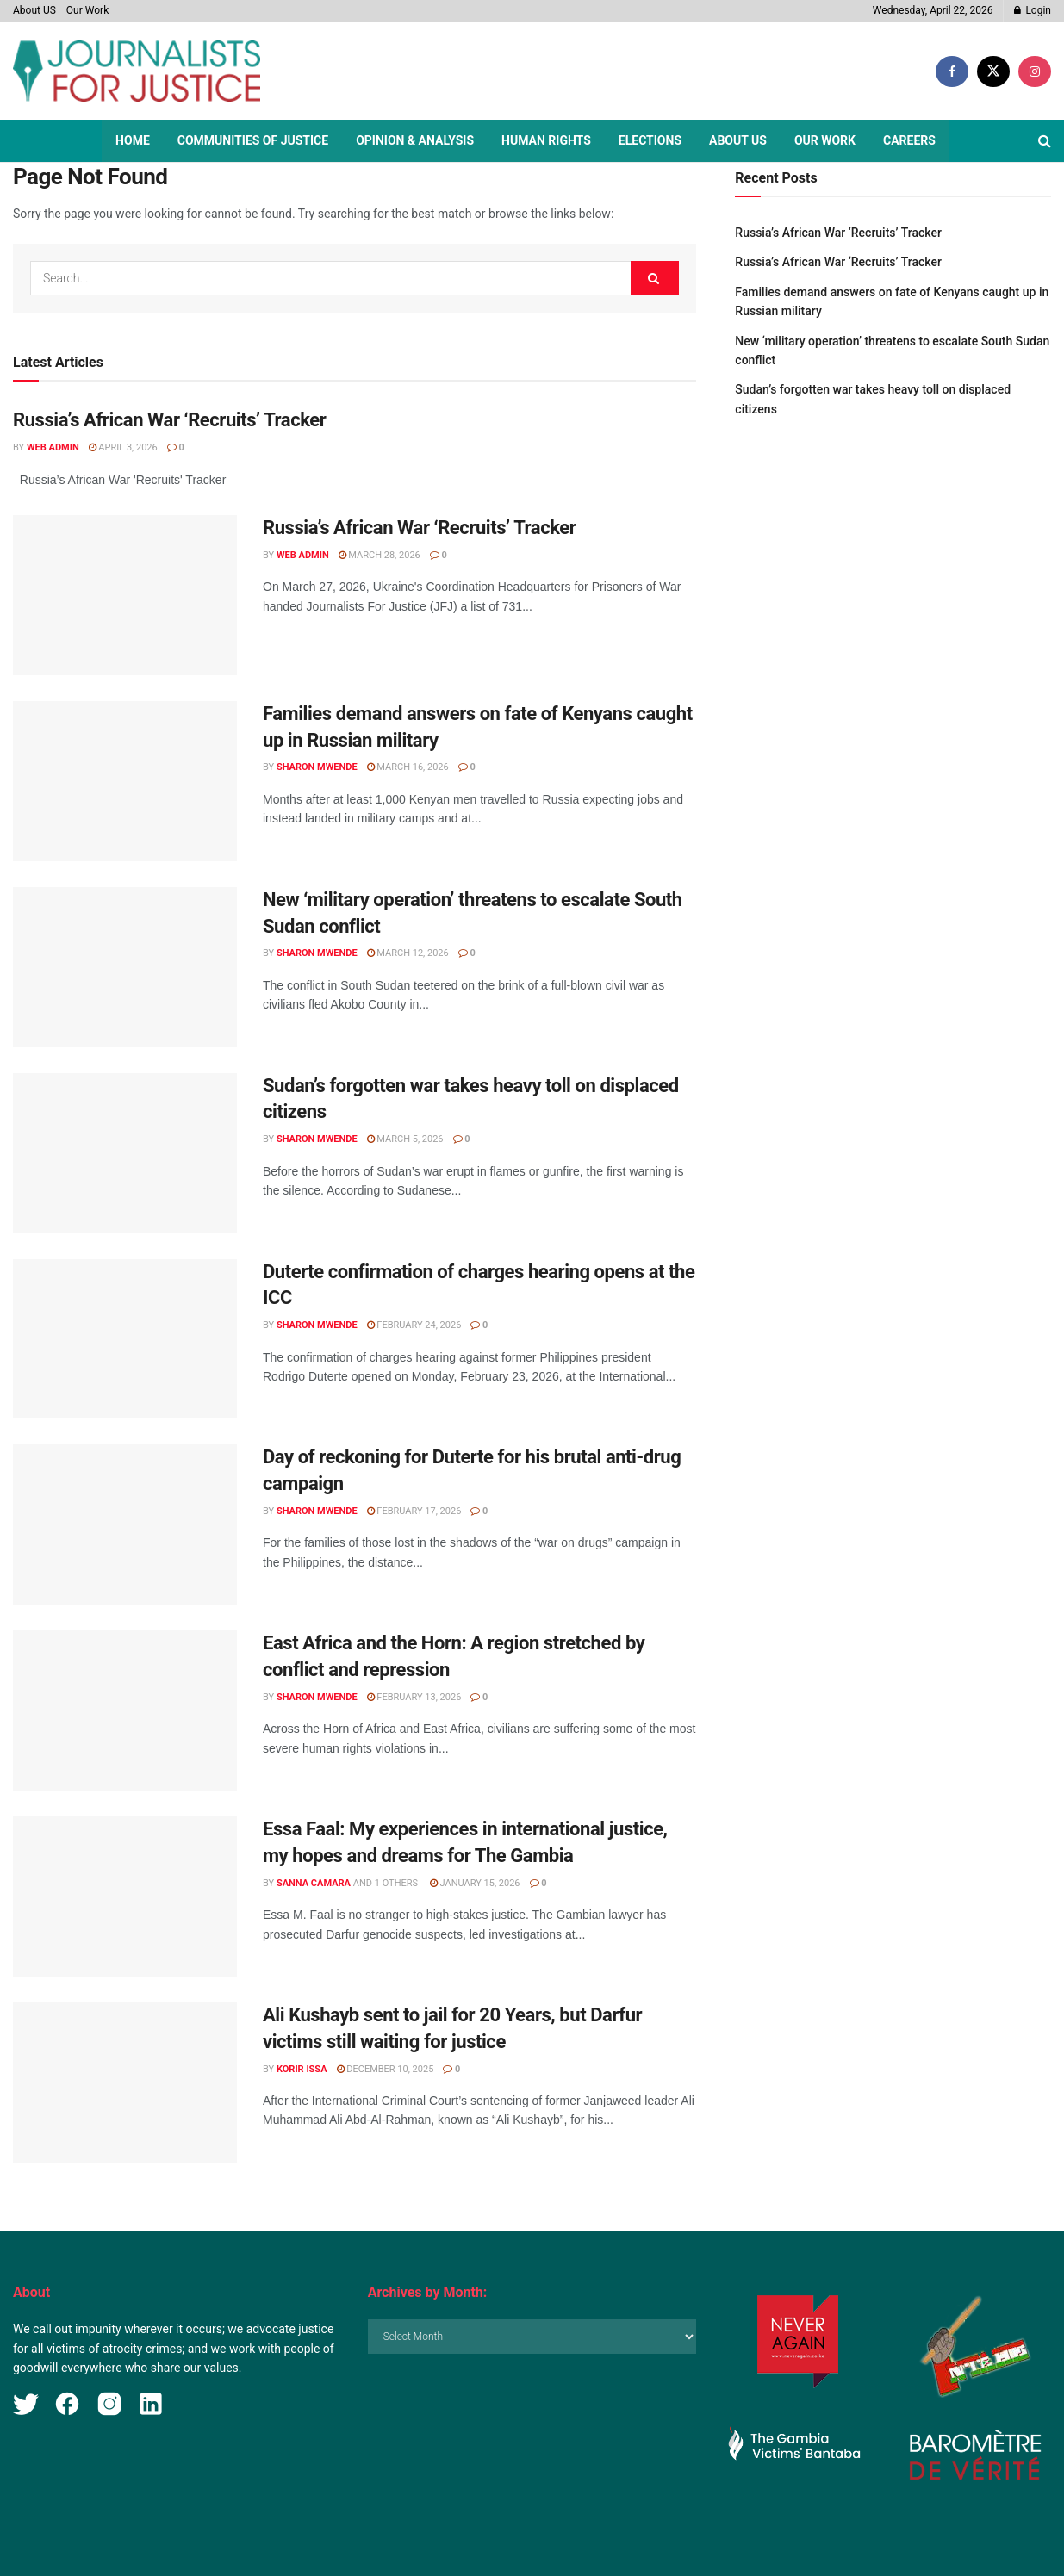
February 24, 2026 (414, 1325)
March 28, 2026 (379, 555)
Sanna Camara (314, 1883)
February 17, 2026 (414, 1511)
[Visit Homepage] (136, 71)
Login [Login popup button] (1032, 10)
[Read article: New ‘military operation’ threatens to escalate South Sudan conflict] (125, 967)
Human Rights (546, 140)
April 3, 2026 (123, 447)
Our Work (87, 10)
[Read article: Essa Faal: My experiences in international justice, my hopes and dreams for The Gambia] (125, 1896)
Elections (650, 140)
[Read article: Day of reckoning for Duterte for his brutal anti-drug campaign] (125, 1524)
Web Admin (53, 447)
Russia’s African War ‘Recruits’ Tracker (169, 420)
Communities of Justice (252, 140)
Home (132, 140)
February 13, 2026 (414, 1697)
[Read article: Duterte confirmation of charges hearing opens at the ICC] (125, 1339)
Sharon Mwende (317, 767)
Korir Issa (302, 2069)
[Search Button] (1044, 141)
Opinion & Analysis (415, 140)
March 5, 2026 (405, 1139)
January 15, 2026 (475, 1883)
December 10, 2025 (385, 2069)
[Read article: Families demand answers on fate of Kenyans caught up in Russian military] (125, 781)
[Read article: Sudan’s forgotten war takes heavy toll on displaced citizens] (125, 1153)
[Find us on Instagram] (1034, 71)
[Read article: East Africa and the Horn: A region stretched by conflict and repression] (125, 1710)
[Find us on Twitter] (993, 71)
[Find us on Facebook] (952, 71)
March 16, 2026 (408, 767)
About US (34, 10)
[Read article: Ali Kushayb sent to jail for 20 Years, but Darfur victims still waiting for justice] (125, 2082)
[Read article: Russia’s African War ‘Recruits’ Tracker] (125, 595)
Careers (909, 140)
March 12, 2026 (408, 953)
